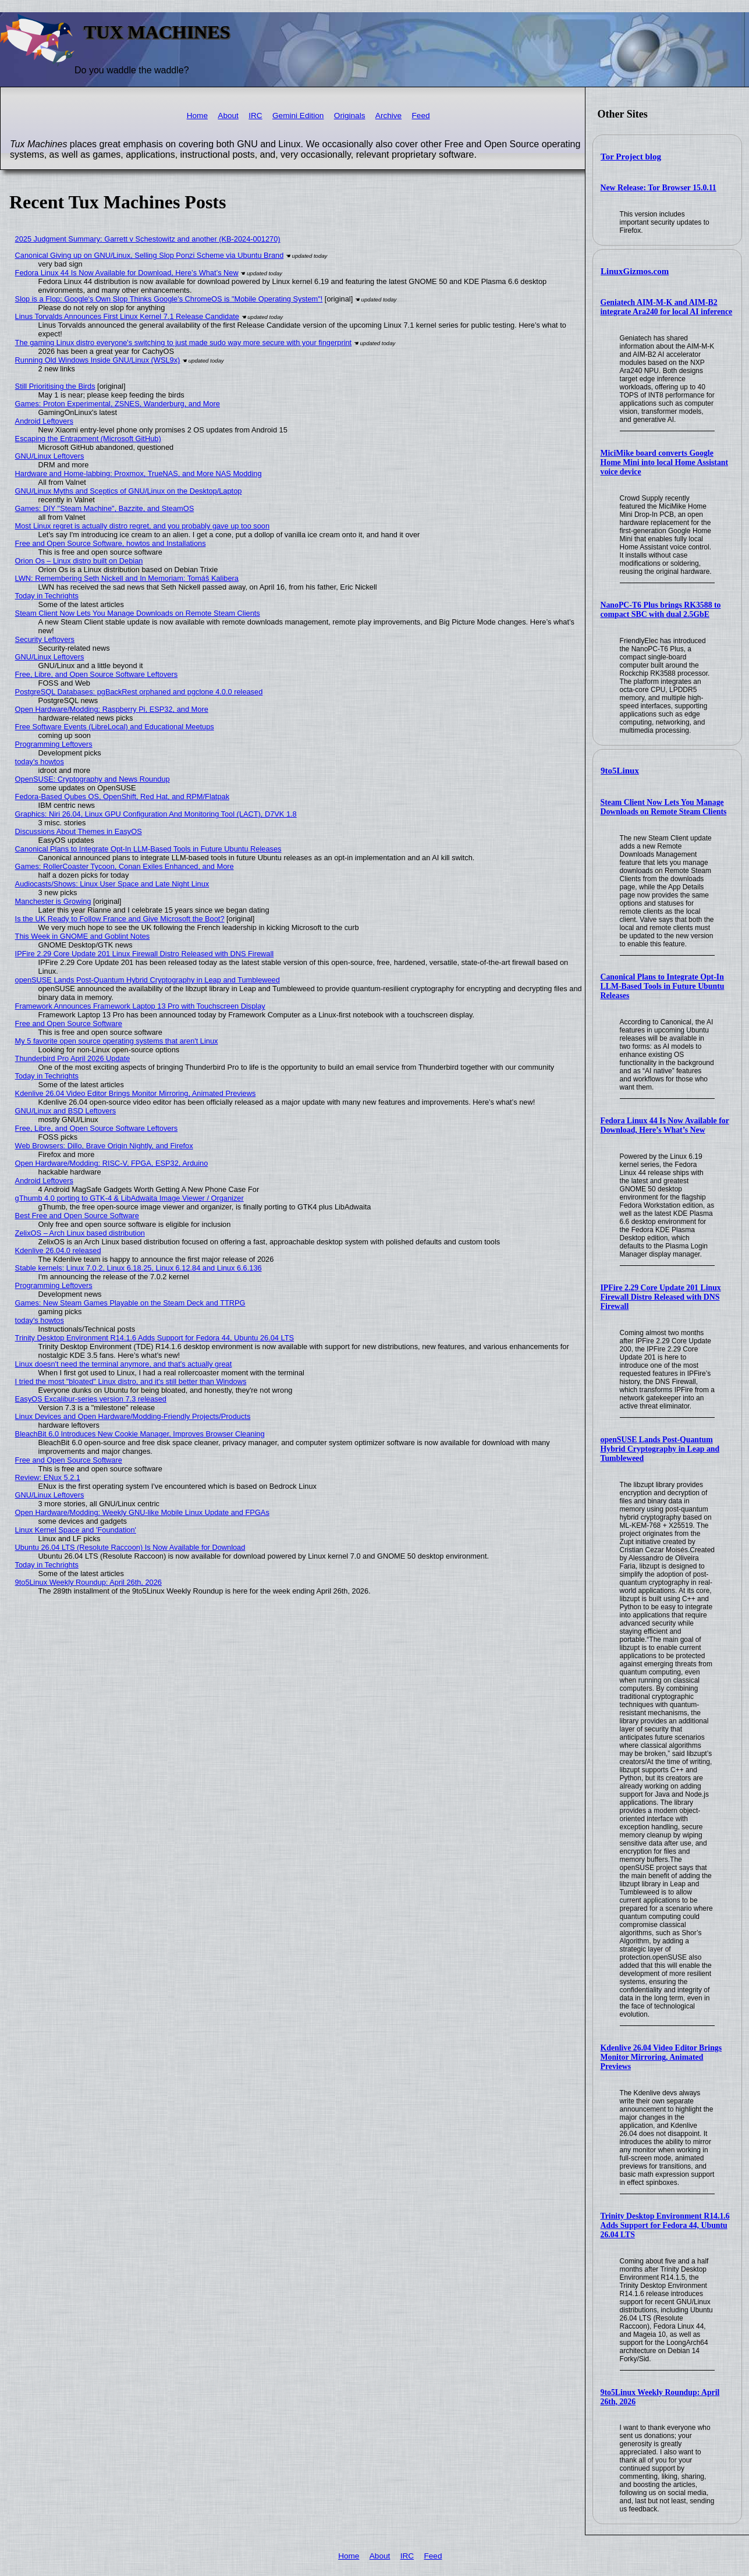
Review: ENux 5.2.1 (47, 1477)
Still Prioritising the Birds (55, 386)
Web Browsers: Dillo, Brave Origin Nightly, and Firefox (104, 1145)
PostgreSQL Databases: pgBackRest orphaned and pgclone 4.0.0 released (139, 691)
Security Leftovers (44, 639)
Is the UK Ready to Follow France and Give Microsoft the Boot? (120, 918)
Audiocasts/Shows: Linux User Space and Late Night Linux (112, 883)
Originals (349, 115)
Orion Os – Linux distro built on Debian (79, 560)
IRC (255, 115)
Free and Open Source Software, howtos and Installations (110, 543)
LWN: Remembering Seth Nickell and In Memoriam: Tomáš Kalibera (127, 578)
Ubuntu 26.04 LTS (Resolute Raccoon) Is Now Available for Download (130, 1547)
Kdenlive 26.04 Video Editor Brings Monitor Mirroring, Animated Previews (661, 2057)
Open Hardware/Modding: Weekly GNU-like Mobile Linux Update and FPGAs (142, 1512)
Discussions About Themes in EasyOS (78, 831)
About (228, 115)
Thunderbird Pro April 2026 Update (72, 1058)
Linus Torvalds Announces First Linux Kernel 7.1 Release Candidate (127, 316)
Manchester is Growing (53, 901)
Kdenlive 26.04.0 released (58, 1250)
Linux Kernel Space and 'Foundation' (75, 1529)
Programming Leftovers (54, 744)
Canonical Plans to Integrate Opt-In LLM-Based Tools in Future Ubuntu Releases (663, 986)
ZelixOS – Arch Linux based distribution (80, 1233)
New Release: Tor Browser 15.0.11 (658, 187)
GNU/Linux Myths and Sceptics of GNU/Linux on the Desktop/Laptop (128, 491)
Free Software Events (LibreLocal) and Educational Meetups (114, 726)
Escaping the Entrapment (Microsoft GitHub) (88, 438)
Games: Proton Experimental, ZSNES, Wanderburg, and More (117, 403)
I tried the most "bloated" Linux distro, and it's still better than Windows (131, 1381)
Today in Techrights (47, 595)
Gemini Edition (298, 115)
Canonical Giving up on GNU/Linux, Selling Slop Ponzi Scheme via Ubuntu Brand (149, 255)
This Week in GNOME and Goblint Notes (82, 936)
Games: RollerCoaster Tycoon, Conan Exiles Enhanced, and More (124, 866)
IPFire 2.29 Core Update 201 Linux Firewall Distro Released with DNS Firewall (661, 1297)
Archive (388, 115)
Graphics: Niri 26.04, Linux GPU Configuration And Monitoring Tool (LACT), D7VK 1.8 (156, 814)
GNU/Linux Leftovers (49, 456)
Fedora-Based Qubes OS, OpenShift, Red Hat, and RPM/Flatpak (122, 796)
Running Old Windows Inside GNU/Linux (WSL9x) (97, 360)
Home (197, 115)
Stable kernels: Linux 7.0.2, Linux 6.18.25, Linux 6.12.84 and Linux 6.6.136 (138, 1268)
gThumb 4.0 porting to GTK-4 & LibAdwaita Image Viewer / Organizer (129, 1198)
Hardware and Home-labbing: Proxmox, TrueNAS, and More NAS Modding (138, 473)
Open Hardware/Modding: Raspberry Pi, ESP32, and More (111, 709)
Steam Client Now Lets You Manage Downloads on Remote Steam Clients (664, 807)
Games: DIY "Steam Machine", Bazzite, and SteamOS (104, 508)
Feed (421, 115)
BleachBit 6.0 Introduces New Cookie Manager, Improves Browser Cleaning (140, 1433)
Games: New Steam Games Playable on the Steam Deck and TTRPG (130, 1302)
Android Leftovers (44, 421)
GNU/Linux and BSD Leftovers (65, 1110)
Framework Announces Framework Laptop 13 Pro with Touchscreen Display (140, 1006)
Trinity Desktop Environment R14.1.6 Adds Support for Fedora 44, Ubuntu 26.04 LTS (665, 2225)
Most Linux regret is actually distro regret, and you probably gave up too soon (142, 525)
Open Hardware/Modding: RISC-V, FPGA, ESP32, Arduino (111, 1163)
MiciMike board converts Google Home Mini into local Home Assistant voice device (665, 462)
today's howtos (39, 761)
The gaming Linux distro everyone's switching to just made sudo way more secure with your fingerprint (183, 342)
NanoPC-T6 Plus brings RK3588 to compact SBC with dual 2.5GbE (661, 610)
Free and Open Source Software (68, 1023)
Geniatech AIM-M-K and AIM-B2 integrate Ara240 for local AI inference (667, 307)
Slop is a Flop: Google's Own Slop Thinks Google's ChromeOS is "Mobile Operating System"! (169, 298)
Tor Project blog (631, 156)
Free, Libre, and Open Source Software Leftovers (96, 674)
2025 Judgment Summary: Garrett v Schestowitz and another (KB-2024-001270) (148, 239)
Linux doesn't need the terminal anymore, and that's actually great (123, 1364)
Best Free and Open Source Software (77, 1215)
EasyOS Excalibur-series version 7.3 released (90, 1399)
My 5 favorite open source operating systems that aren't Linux (116, 1041)
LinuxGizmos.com (635, 271)
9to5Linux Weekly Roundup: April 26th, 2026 (88, 1582)
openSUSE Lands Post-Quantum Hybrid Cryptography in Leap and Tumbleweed (660, 1449)
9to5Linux (620, 770)
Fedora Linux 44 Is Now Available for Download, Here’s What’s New (665, 1125)
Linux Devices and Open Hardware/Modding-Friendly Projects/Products (133, 1416)
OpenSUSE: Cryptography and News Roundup (92, 779)
